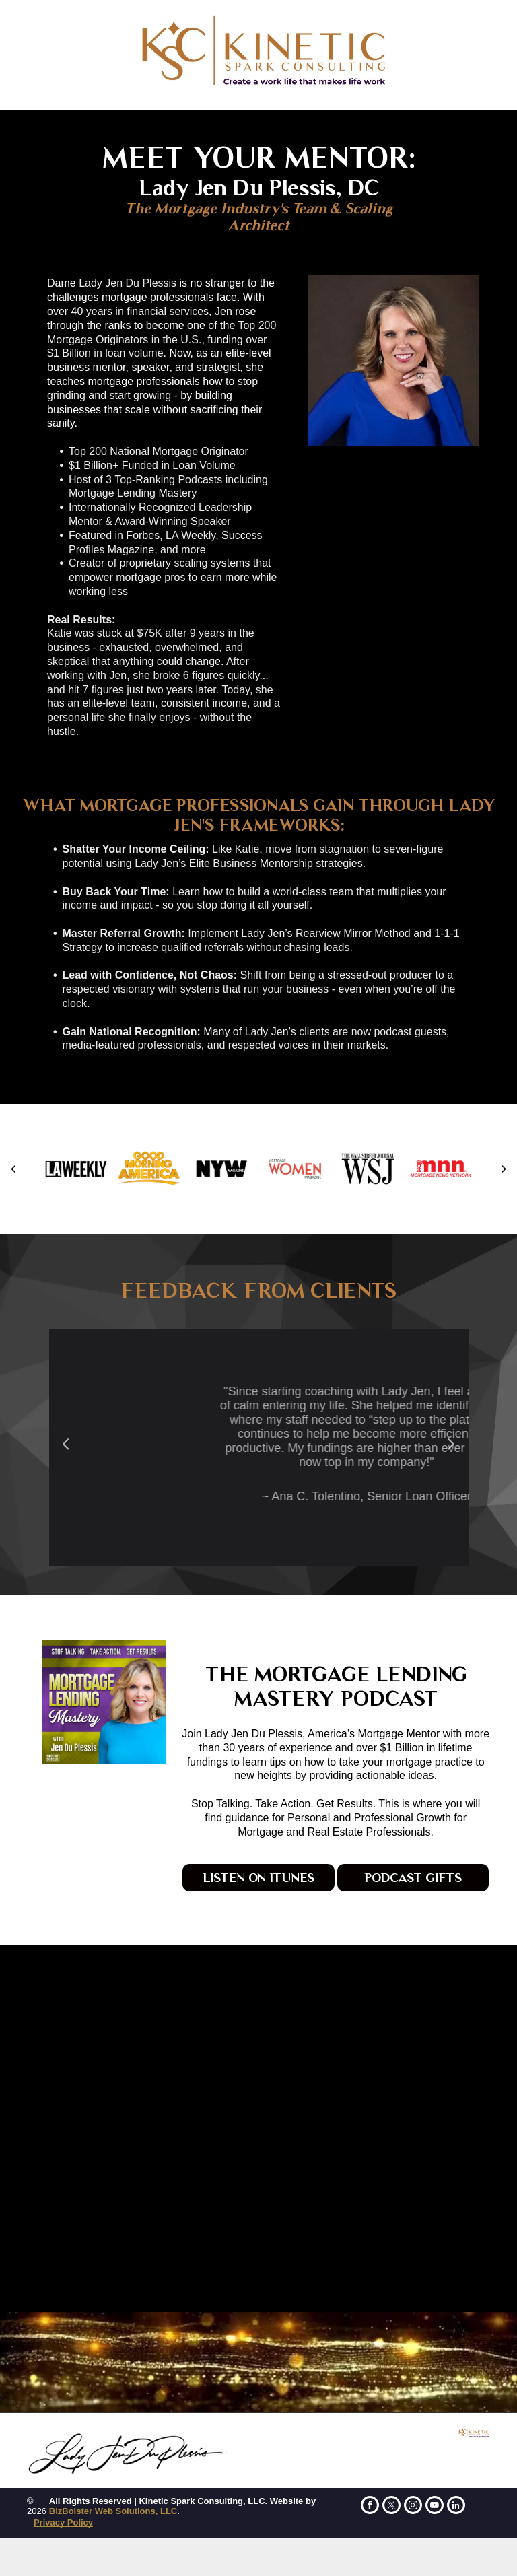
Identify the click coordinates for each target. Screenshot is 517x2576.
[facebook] (370, 2506)
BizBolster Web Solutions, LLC (113, 2511)
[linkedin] (456, 2506)
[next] (504, 1168)
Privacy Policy (63, 2522)
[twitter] (391, 2506)
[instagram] (413, 2506)
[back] (13, 1168)
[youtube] (434, 2506)
